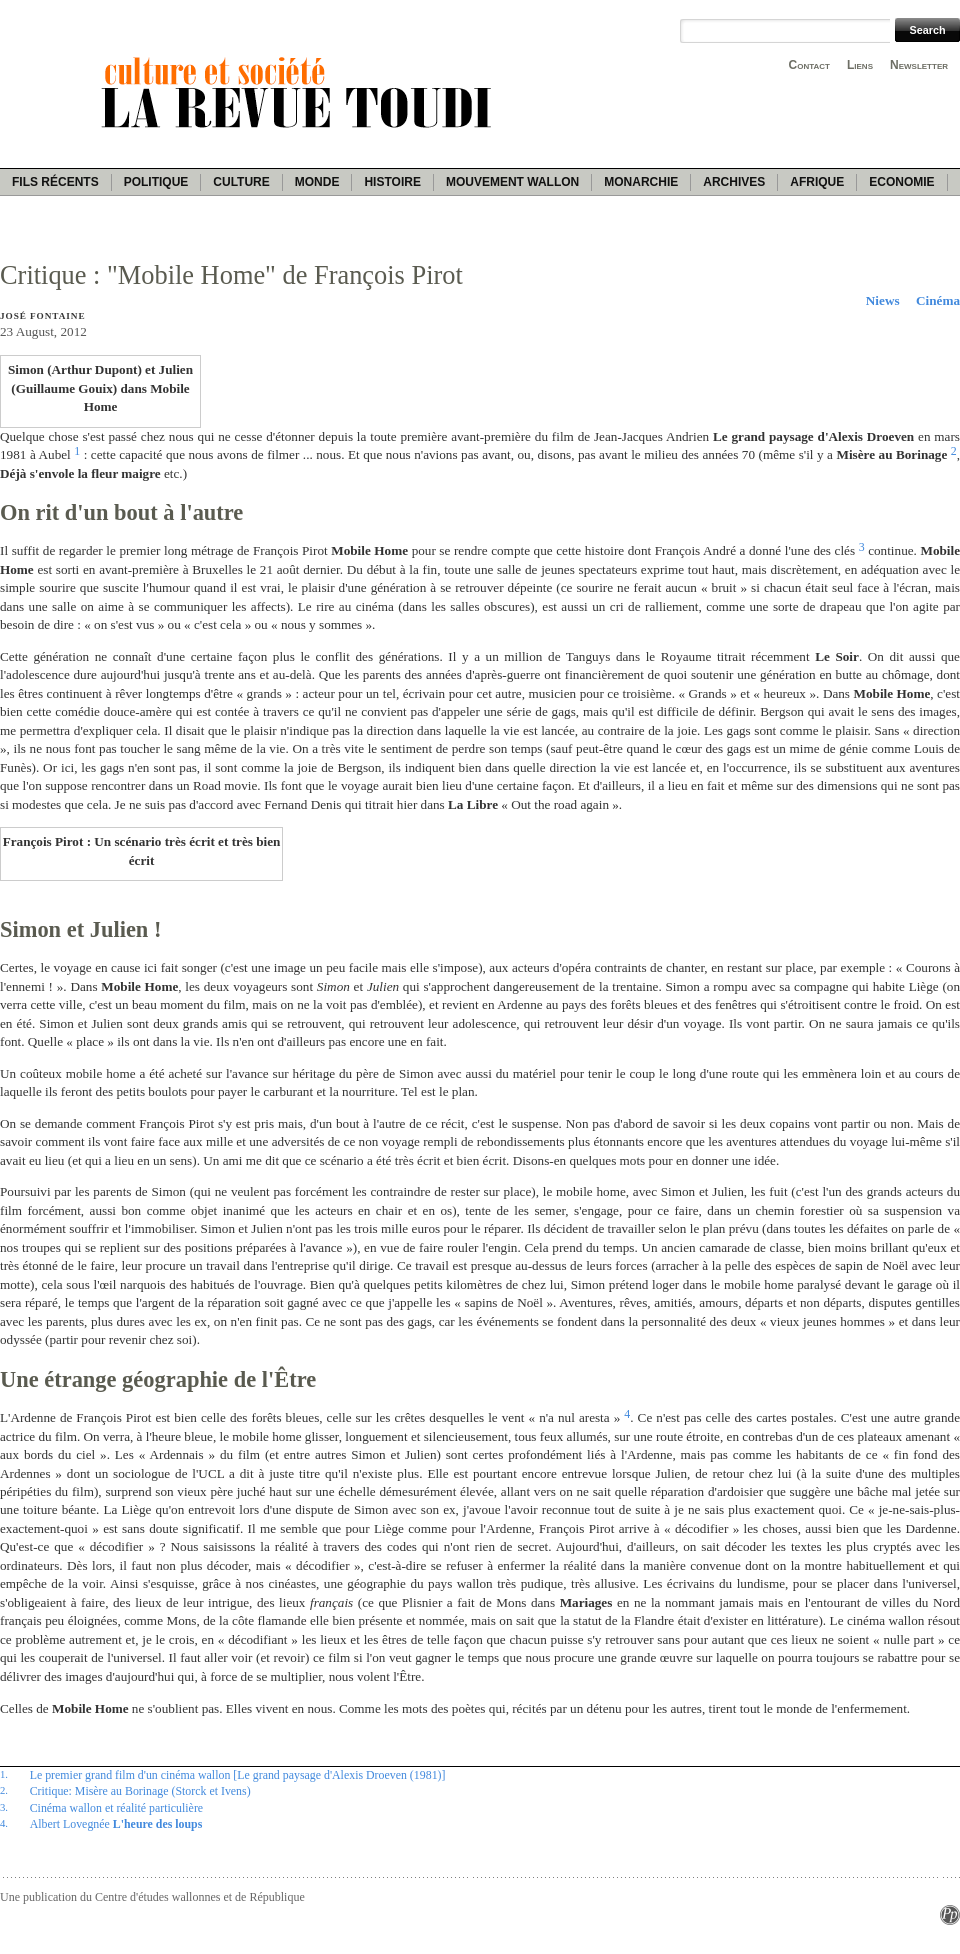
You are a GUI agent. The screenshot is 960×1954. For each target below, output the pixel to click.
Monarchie (641, 182)
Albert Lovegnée (116, 1824)
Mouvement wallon (512, 182)
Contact (809, 65)
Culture (241, 182)
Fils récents (55, 182)
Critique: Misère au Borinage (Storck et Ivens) (140, 1791)
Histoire (392, 182)
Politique (156, 182)
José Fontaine (42, 316)
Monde (317, 182)
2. (4, 1790)
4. (4, 1823)
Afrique (817, 182)
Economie (901, 182)
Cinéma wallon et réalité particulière (116, 1808)
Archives (734, 182)
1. (4, 1774)
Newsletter (919, 65)
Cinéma (938, 300)
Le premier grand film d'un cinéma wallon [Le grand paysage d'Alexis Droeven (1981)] (238, 1775)
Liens (860, 65)
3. (4, 1807)
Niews (883, 300)
